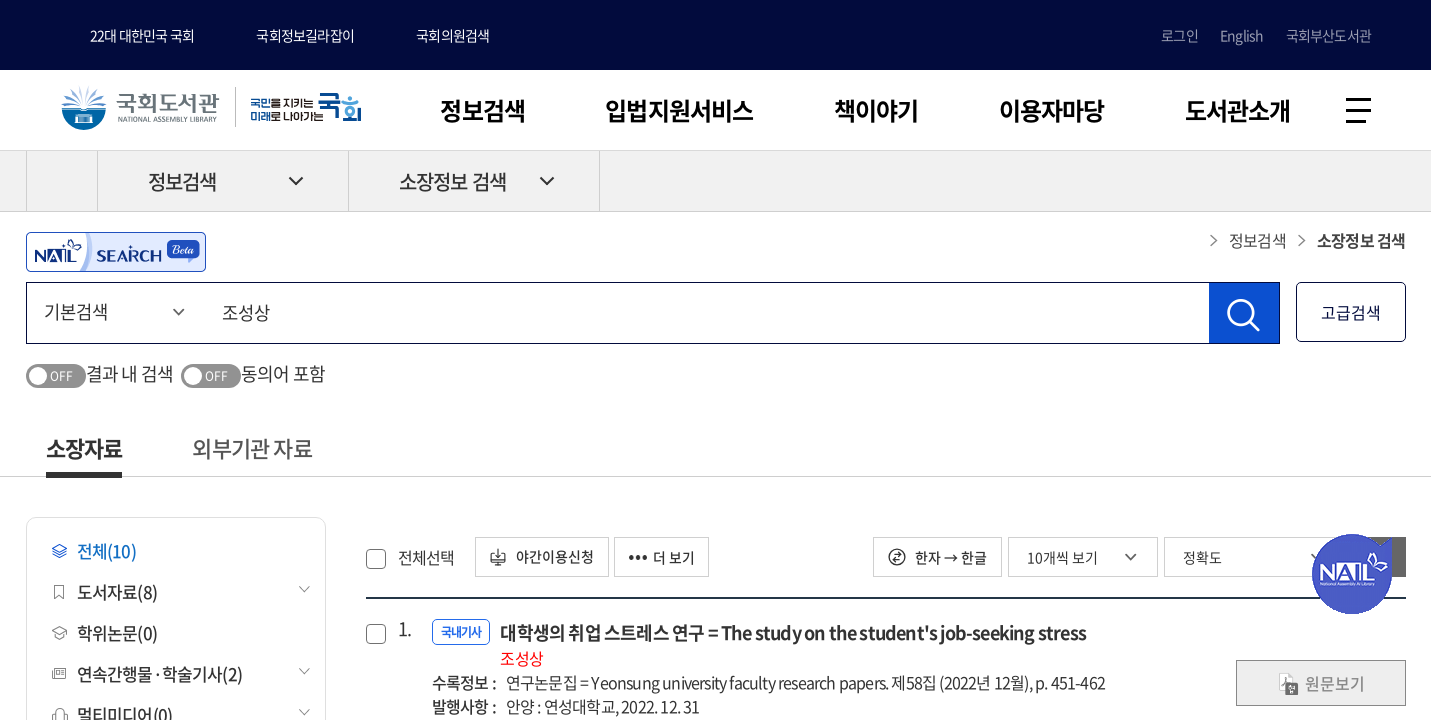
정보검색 (482, 110)
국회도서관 (140, 107)
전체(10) (94, 550)
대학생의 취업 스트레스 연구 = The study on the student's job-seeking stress (793, 644)
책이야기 (876, 110)
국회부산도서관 (1328, 35)
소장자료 (84, 447)
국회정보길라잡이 (305, 35)
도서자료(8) (104, 591)
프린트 (1321, 181)
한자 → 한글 (937, 557)
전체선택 (426, 557)
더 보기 (664, 557)
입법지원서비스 (679, 110)
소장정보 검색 (452, 181)
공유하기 (1391, 181)
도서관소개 (1238, 110)
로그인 (1179, 35)
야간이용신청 (542, 557)
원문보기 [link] (1321, 683)
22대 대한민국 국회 (142, 35)
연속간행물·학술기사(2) (147, 673)
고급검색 (1351, 312)
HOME (62, 181)
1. (404, 629)
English (1241, 35)
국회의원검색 (452, 35)
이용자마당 (1052, 110)
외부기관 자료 (251, 447)
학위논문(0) (104, 632)
